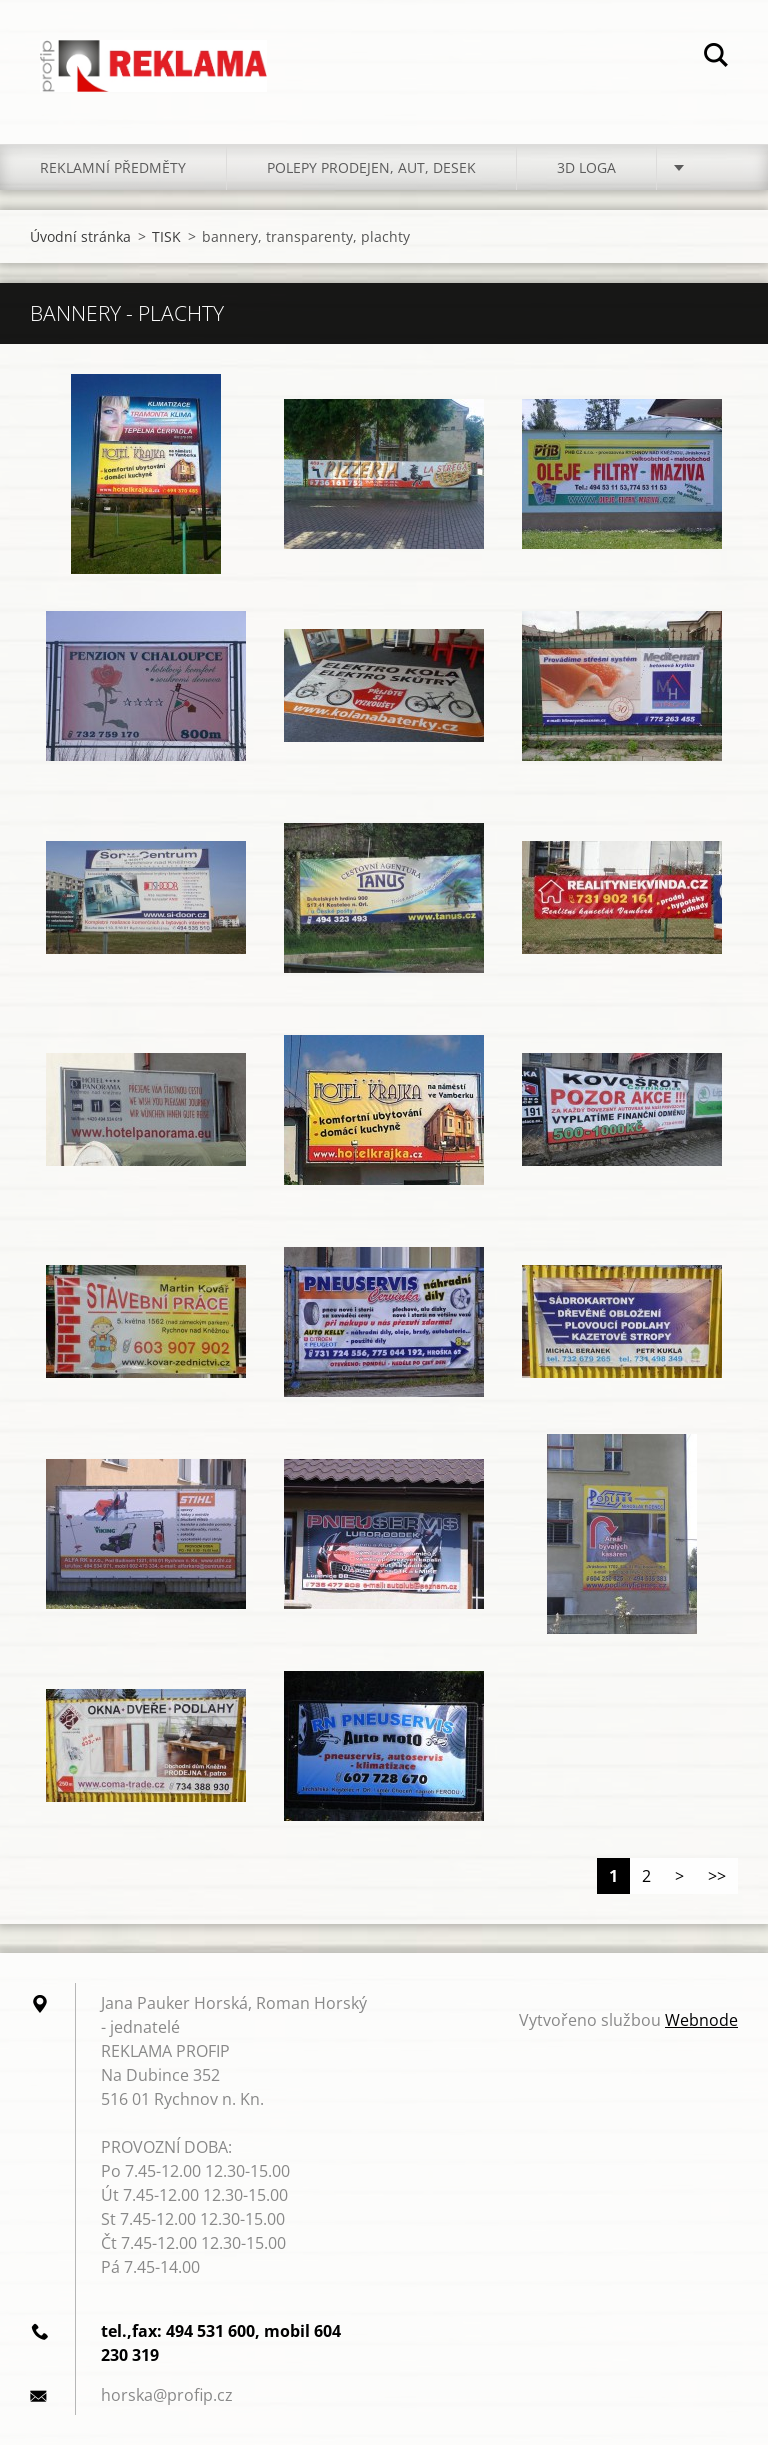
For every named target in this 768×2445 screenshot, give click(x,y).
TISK (166, 236)
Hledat (716, 58)
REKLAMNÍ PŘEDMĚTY (113, 167)
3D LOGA (586, 167)
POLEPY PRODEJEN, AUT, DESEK (371, 167)
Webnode (701, 2020)
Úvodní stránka (80, 236)
